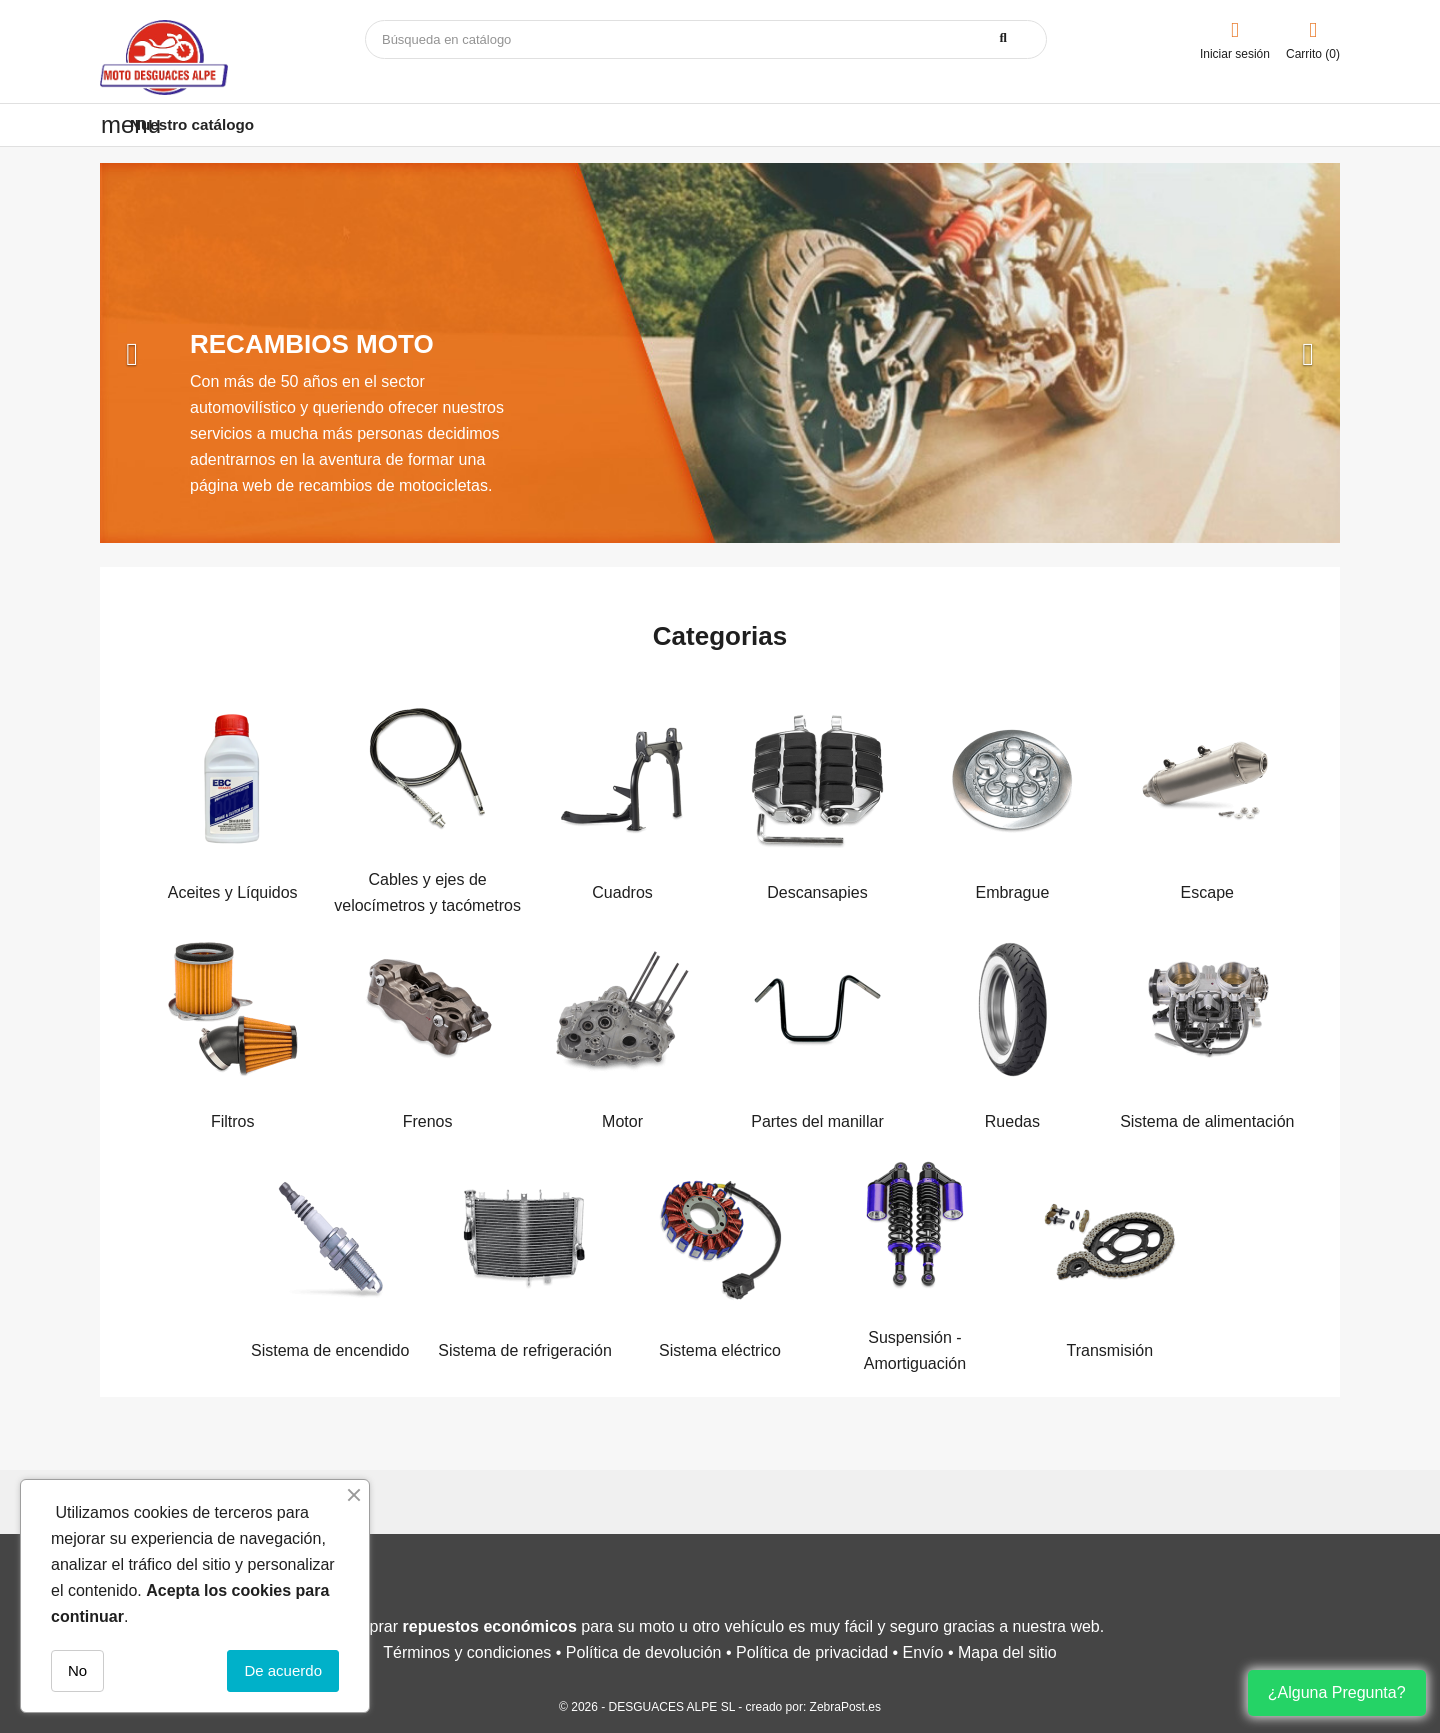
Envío (923, 1652)
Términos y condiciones (467, 1652)
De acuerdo (283, 1670)
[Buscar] (706, 39)
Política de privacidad (812, 1652)
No (77, 1670)
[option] (720, 353)
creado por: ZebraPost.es (813, 1707)
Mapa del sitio (1007, 1652)
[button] (193, 353)
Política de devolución (644, 1652)
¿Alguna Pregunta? (1337, 1692)
